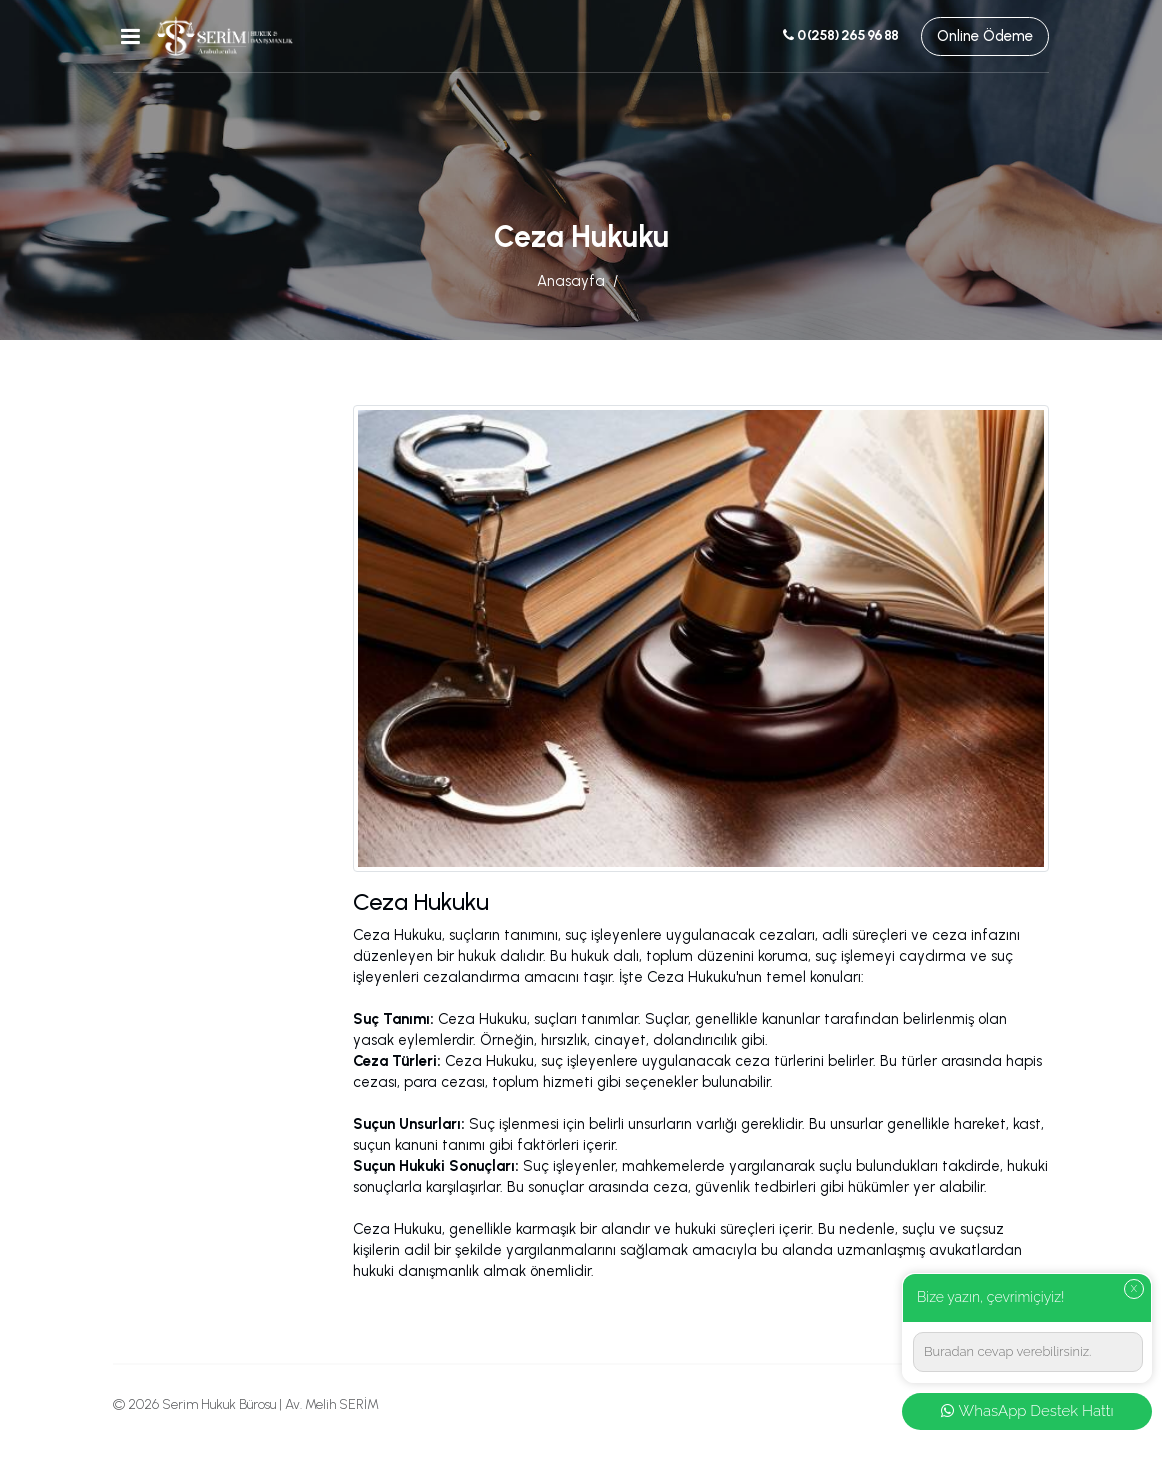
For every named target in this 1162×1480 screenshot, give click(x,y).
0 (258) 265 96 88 (839, 35)
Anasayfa (571, 281)
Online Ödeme (985, 36)
